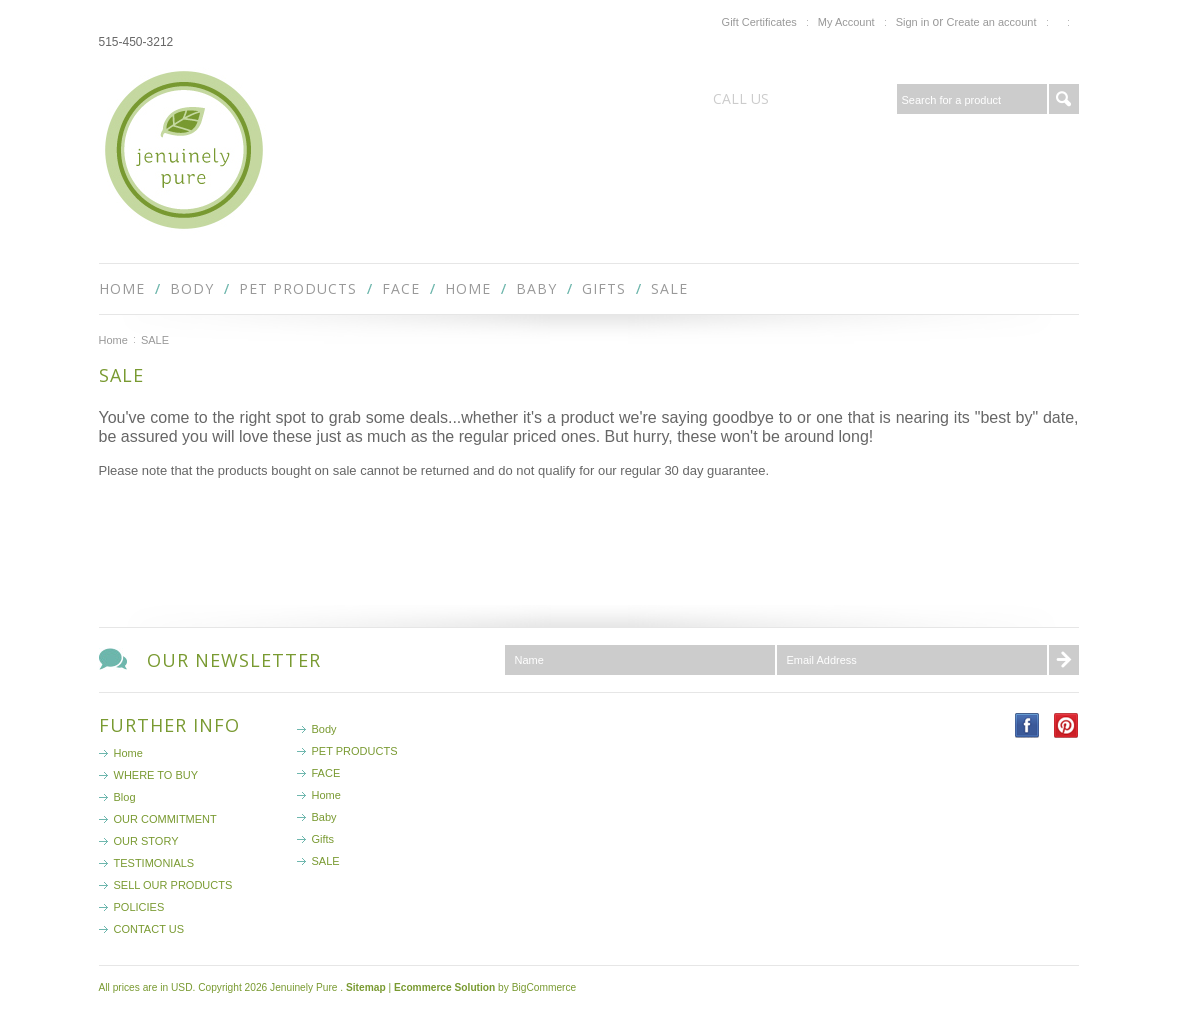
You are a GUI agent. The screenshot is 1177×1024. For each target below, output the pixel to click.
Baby (536, 288)
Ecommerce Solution (444, 987)
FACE (401, 288)
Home (468, 288)
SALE (669, 288)
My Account (846, 22)
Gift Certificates (759, 22)
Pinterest (1066, 725)
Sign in (913, 22)
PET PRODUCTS (298, 288)
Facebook (1027, 725)
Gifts (604, 288)
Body (192, 288)
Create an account (992, 22)
